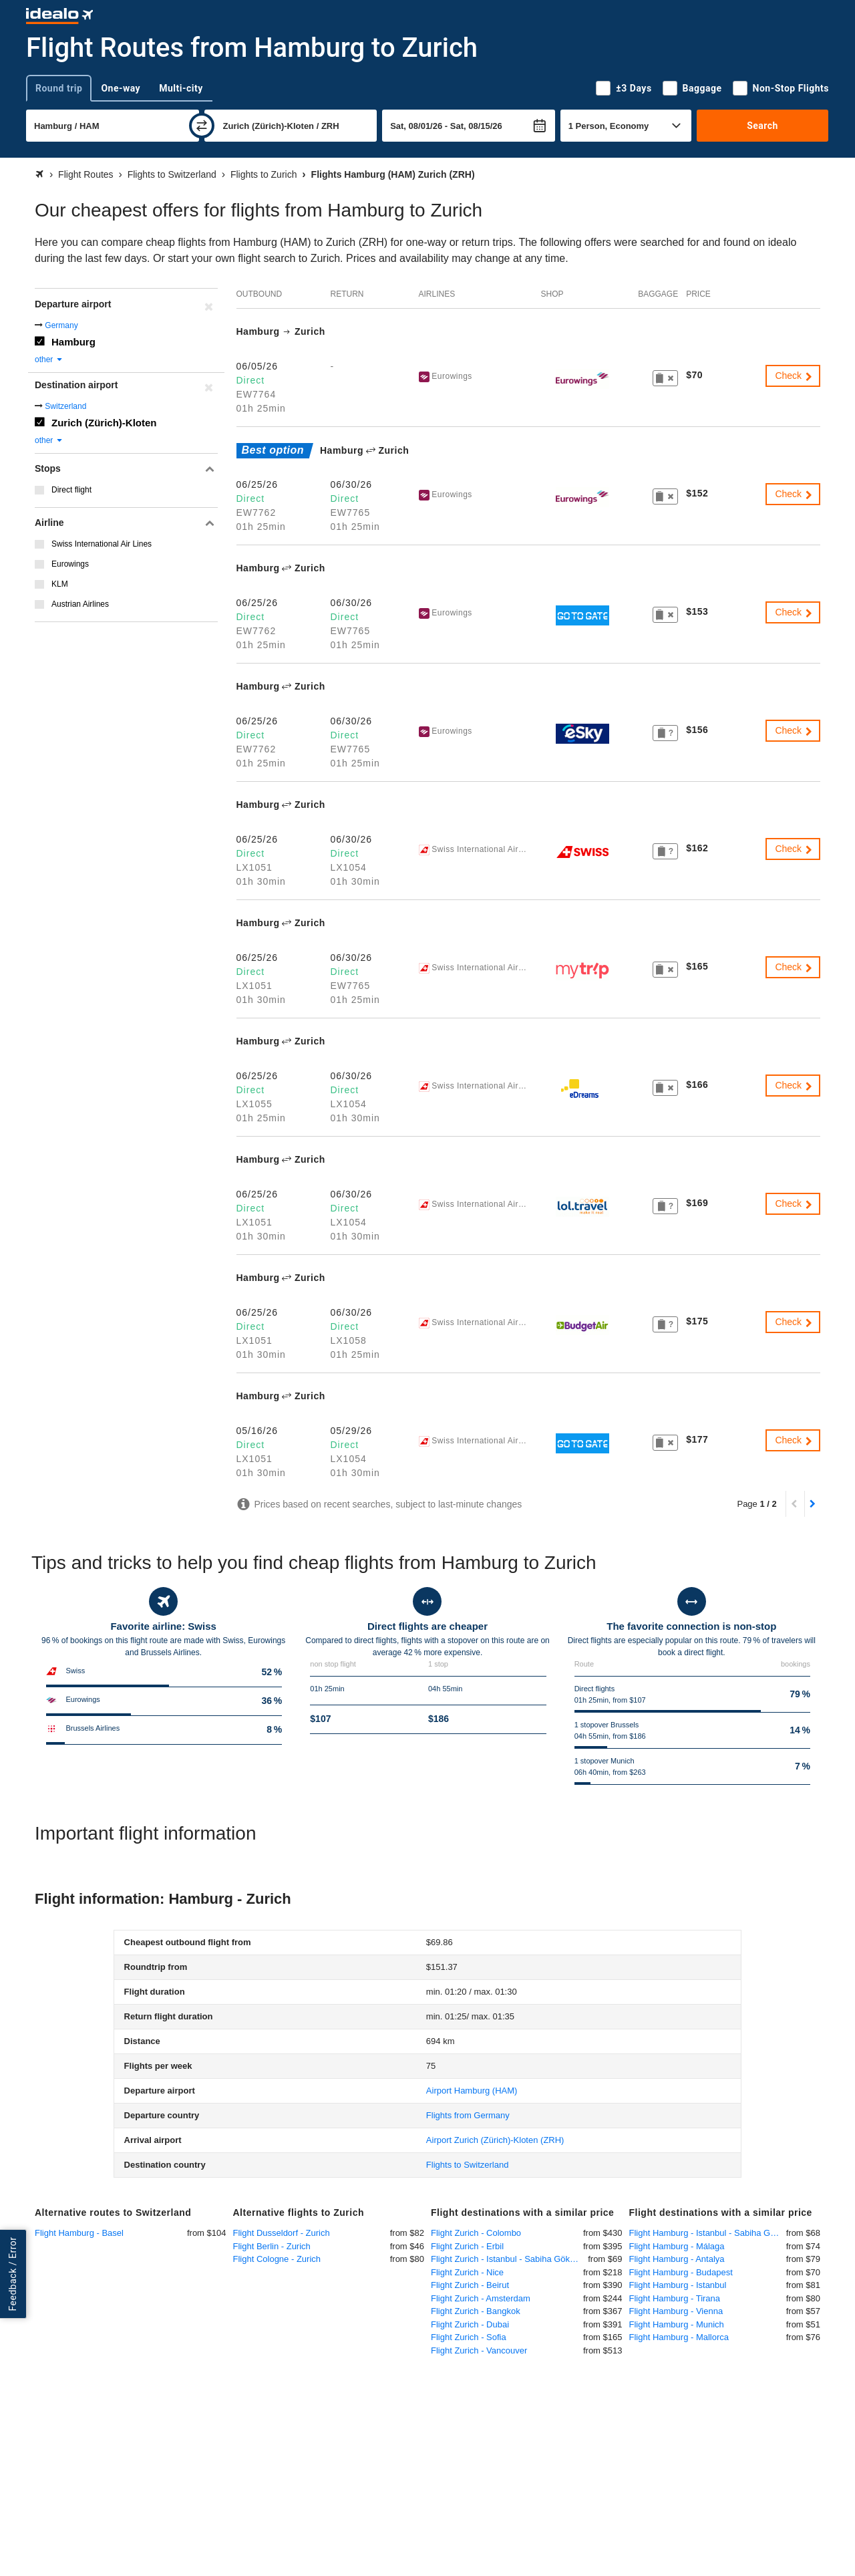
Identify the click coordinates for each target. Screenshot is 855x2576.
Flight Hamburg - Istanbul (678, 2285)
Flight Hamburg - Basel (79, 2233)
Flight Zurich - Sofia (468, 2337)
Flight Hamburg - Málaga (677, 2246)
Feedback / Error (12, 2274)
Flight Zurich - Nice (467, 2272)
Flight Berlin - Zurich (272, 2246)
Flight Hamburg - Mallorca (679, 2337)
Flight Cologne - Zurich (277, 2259)
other (49, 359)
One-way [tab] (120, 88)
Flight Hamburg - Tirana (675, 2298)
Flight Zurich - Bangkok (475, 2311)
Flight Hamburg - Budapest (681, 2272)
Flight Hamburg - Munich (676, 2324)
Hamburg (73, 341)
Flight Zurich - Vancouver (479, 2350)
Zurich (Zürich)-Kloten (104, 422)
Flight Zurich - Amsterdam (480, 2298)
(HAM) (472, 2091)
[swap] (201, 125)
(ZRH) (495, 2140)
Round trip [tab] (58, 88)
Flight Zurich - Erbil (467, 2246)
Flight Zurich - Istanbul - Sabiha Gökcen (507, 2259)
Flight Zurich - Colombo (476, 2233)
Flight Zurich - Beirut (470, 2285)
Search (762, 125)
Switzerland (65, 406)
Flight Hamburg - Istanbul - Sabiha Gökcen (707, 2233)
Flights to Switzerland (467, 2165)
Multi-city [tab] (181, 88)
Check (794, 375)
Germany (61, 325)
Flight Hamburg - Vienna (676, 2311)
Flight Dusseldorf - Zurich (281, 2233)
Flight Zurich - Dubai (470, 2324)
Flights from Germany (468, 2115)
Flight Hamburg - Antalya (677, 2259)
